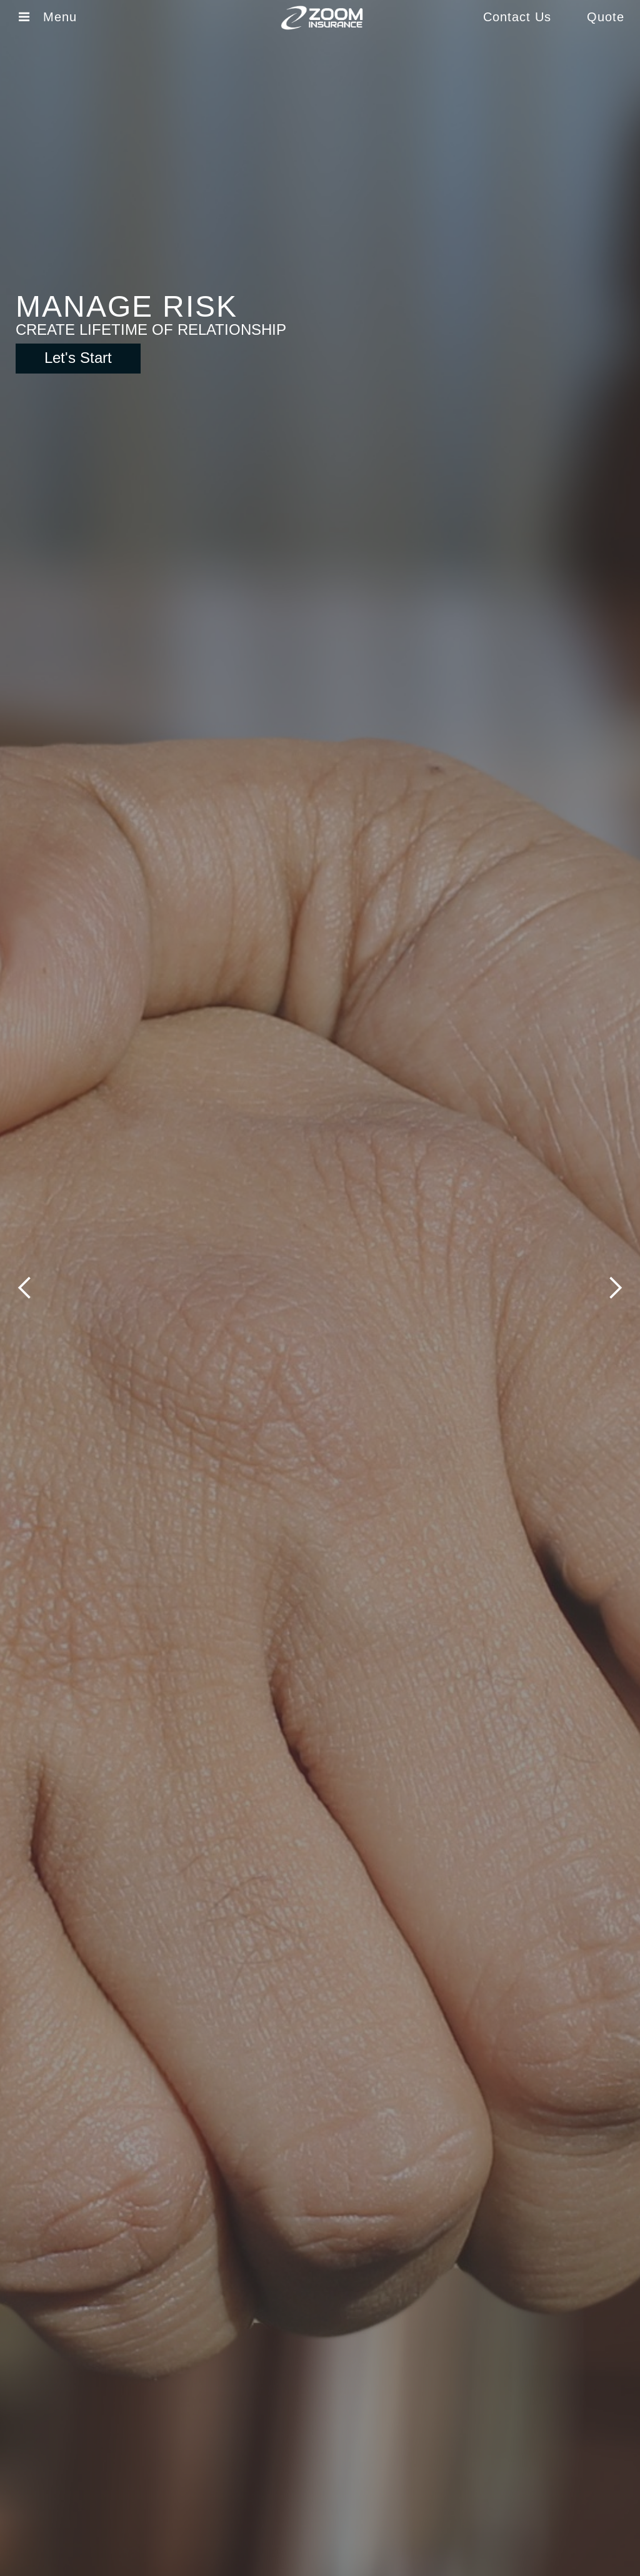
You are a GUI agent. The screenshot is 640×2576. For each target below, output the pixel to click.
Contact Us (517, 16)
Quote (605, 16)
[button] (25, 1288)
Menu (64, 16)
